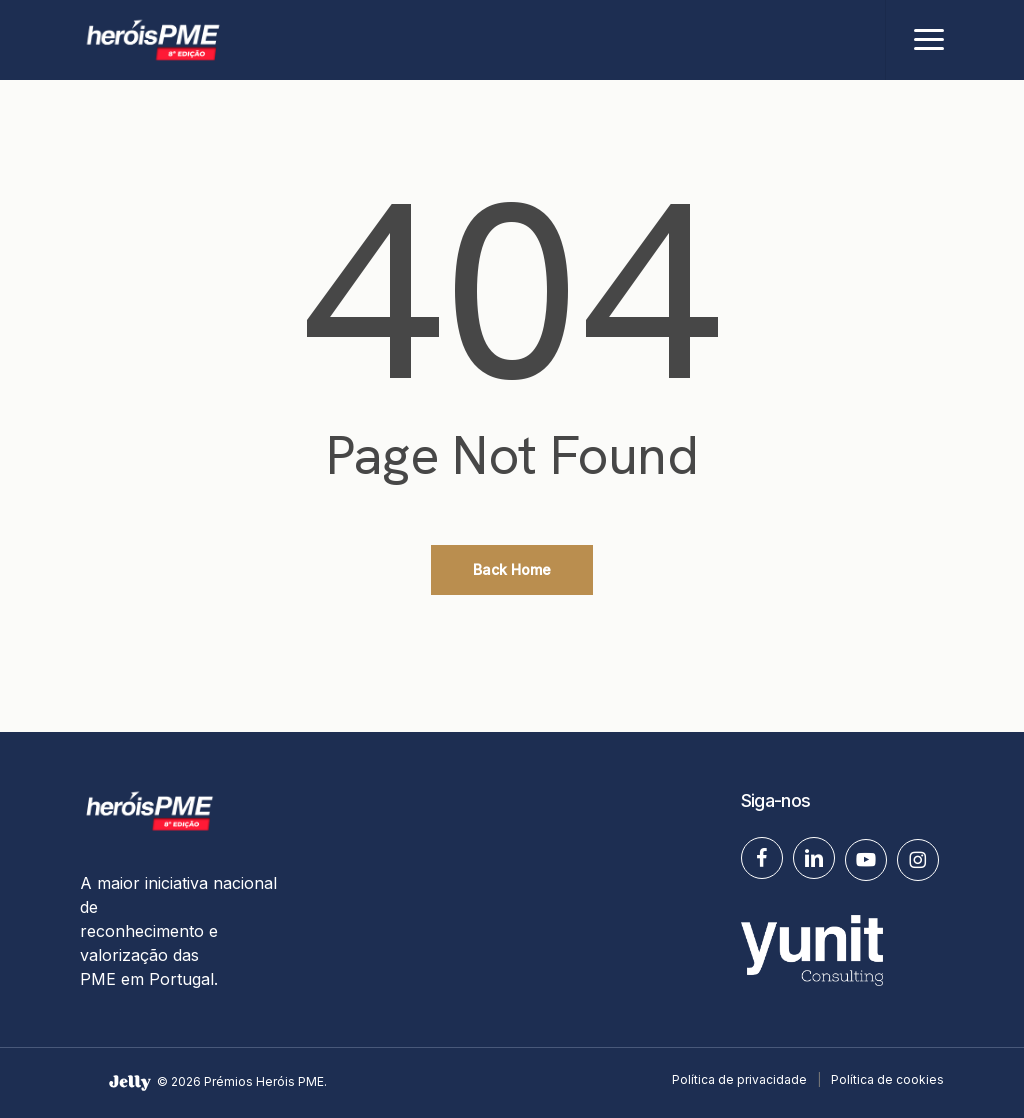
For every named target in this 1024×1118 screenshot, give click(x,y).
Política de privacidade (739, 1079)
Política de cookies (887, 1079)
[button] (928, 40)
